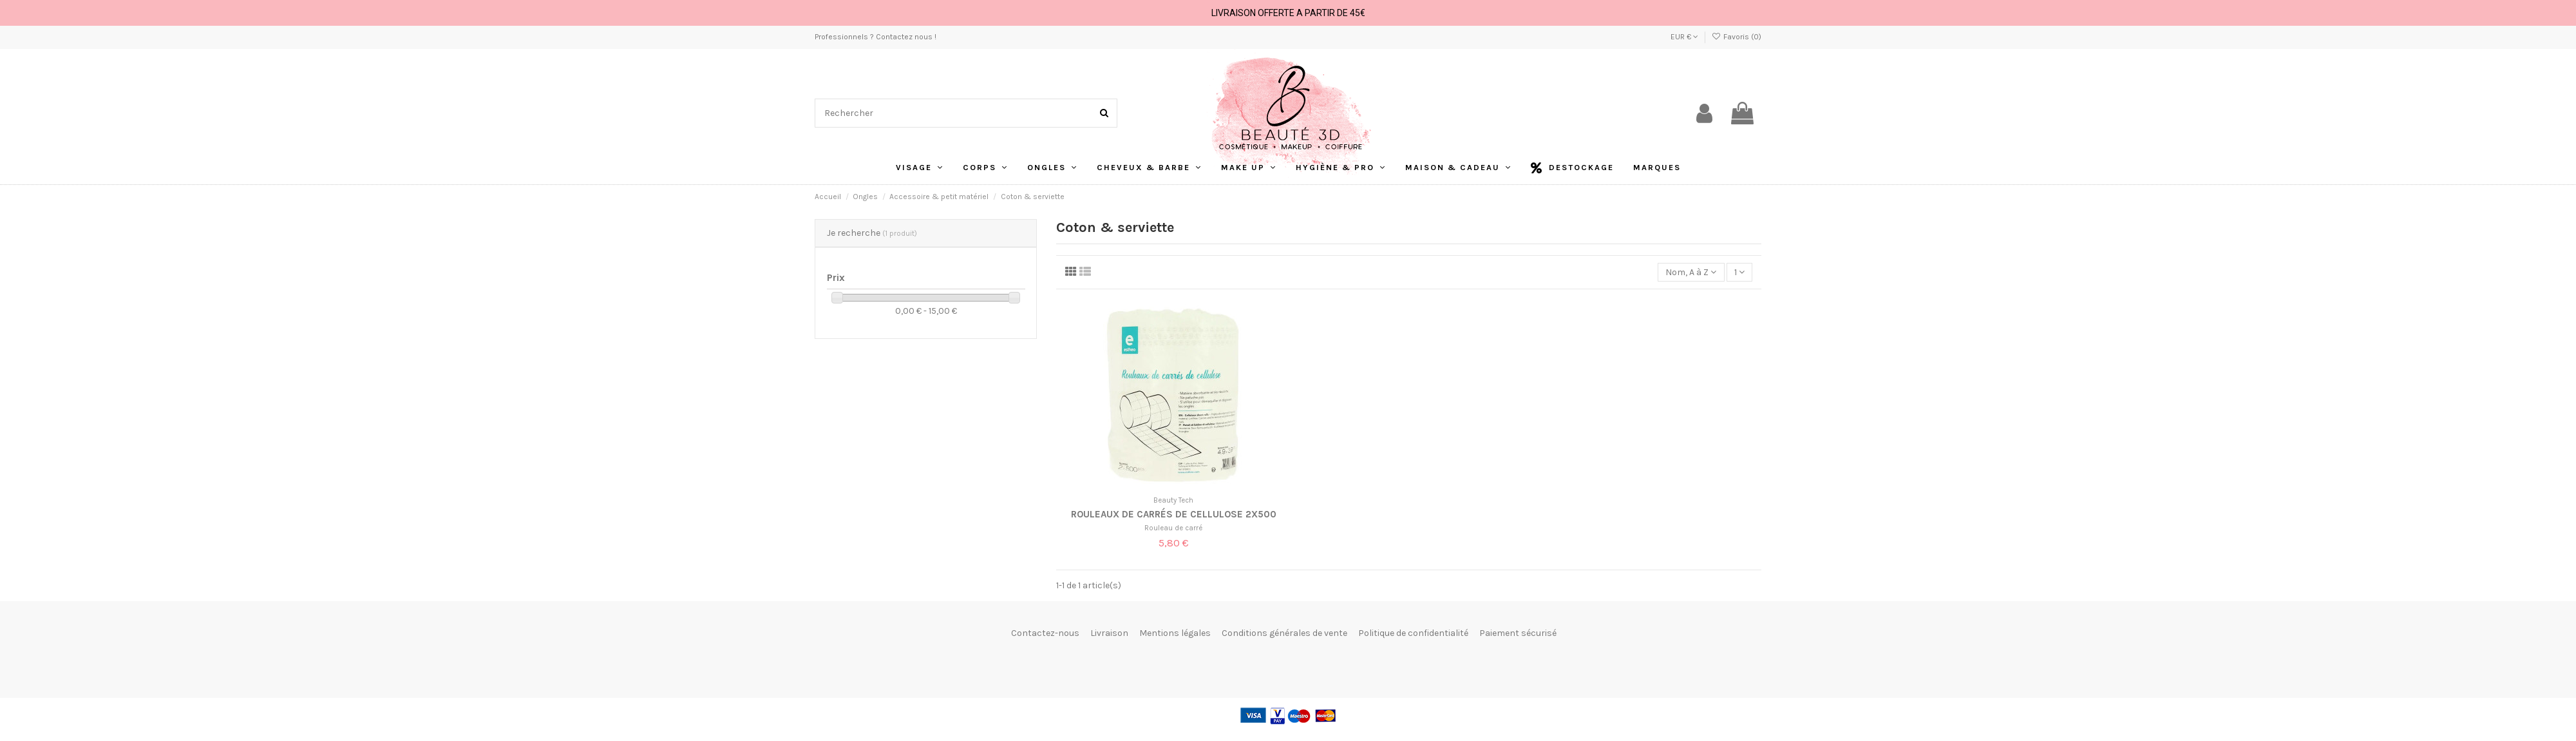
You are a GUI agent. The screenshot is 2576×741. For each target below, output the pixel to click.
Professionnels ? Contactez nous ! (875, 36)
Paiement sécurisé (1518, 633)
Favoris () (1736, 36)
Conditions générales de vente (1284, 633)
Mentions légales (1175, 633)
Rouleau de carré (1173, 528)
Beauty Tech (1173, 500)
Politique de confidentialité (1413, 633)
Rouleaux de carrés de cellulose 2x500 (1173, 514)
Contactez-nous (1045, 633)
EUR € (1684, 36)
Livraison (1109, 633)
